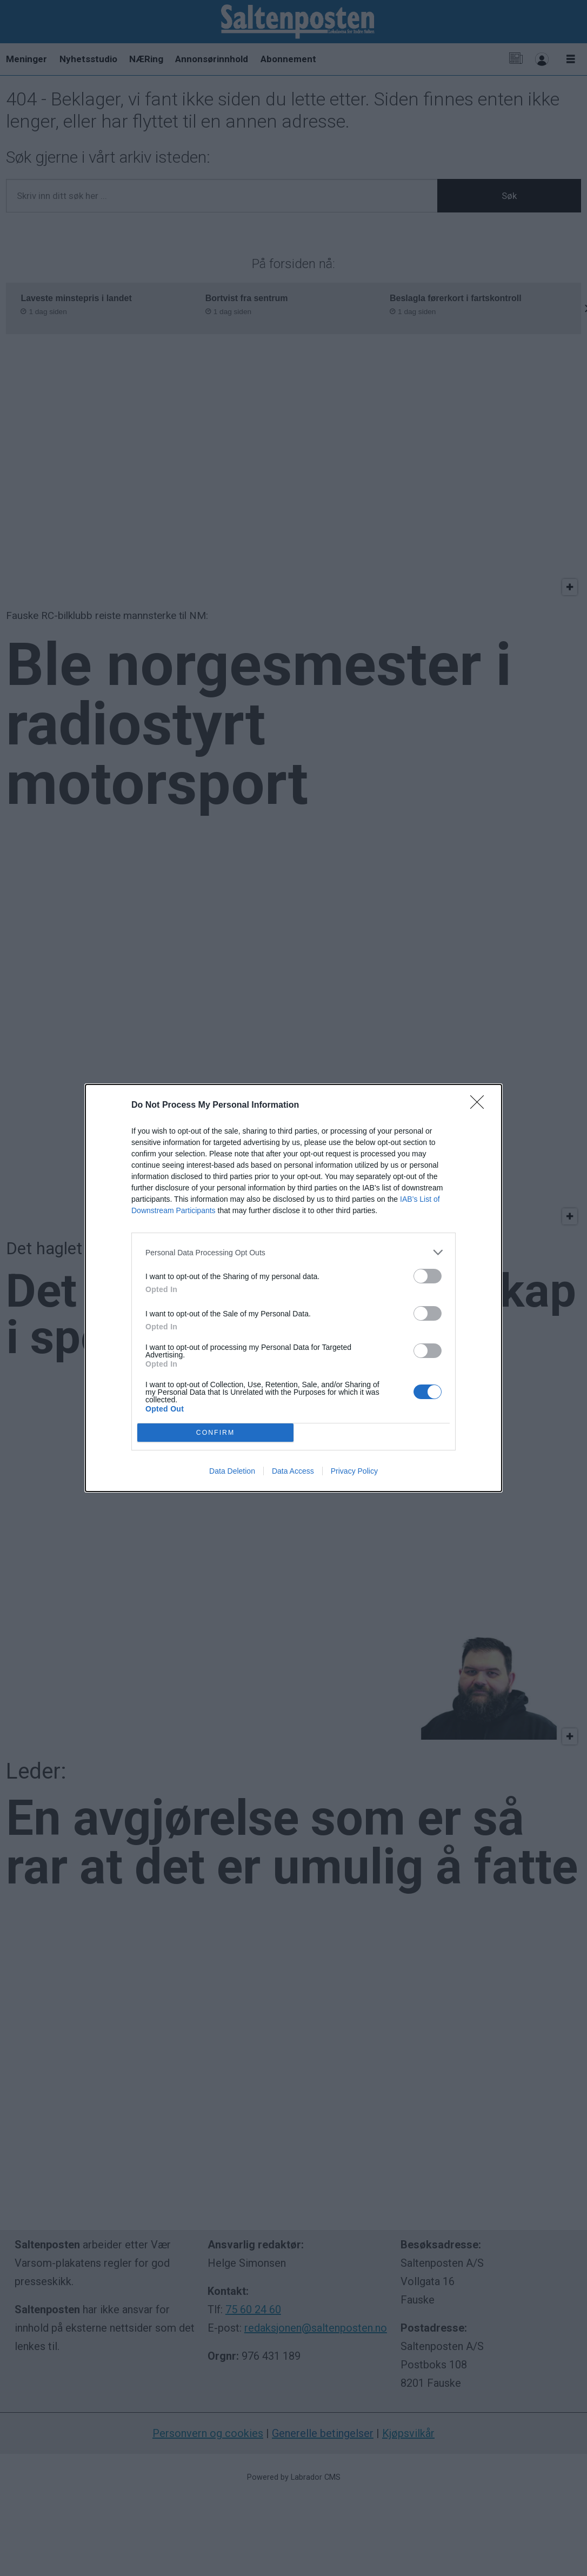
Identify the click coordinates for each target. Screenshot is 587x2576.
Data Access (293, 1471)
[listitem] (293, 1252)
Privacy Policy (354, 1471)
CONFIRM (215, 1433)
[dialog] (293, 1288)
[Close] (480, 1105)
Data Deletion (232, 1471)
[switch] (427, 1276)
